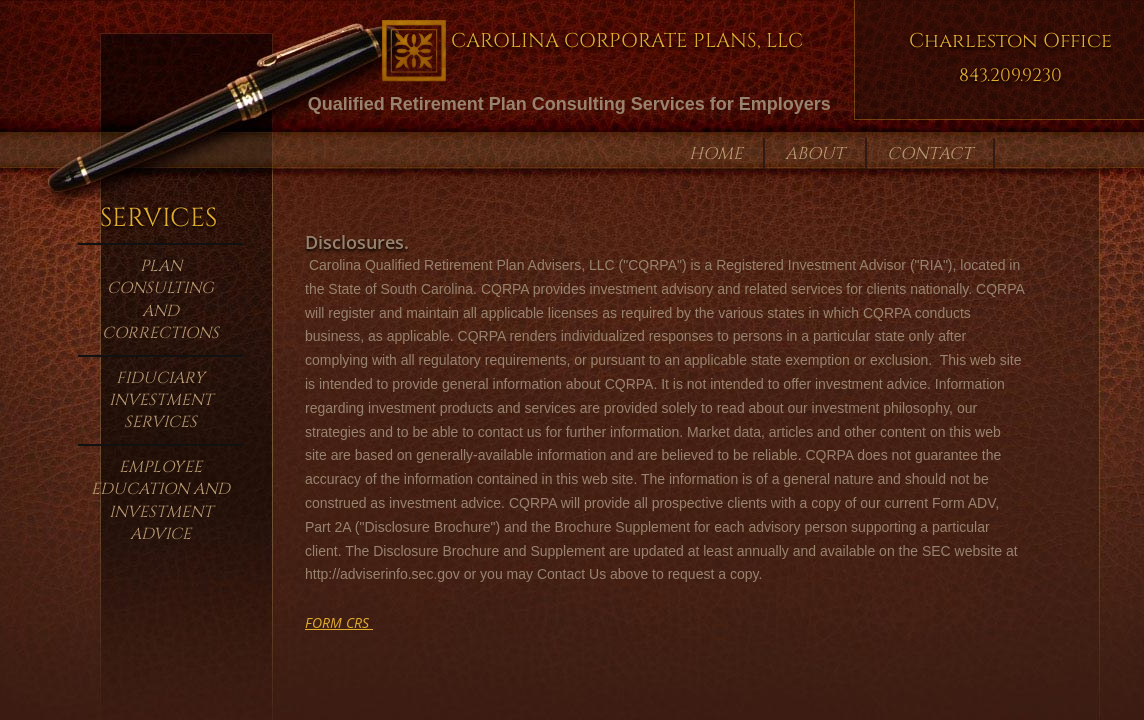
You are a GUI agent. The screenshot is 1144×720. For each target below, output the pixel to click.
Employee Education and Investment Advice (160, 500)
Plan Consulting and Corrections (160, 299)
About (815, 153)
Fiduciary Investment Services (161, 400)
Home (716, 153)
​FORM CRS (339, 622)
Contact (930, 153)
